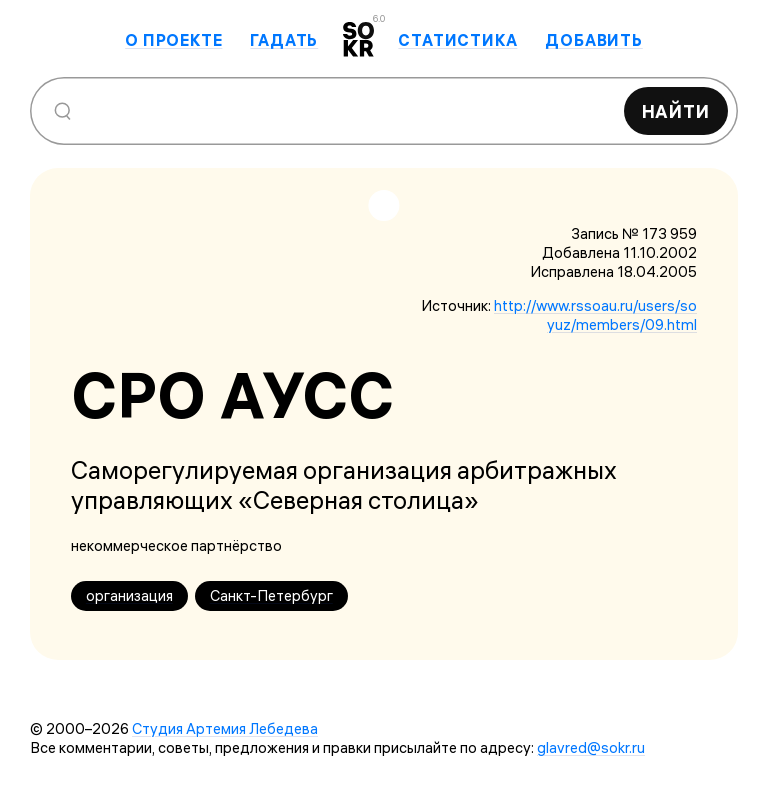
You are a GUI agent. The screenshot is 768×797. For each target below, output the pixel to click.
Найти (676, 111)
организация (129, 595)
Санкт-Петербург (271, 595)
